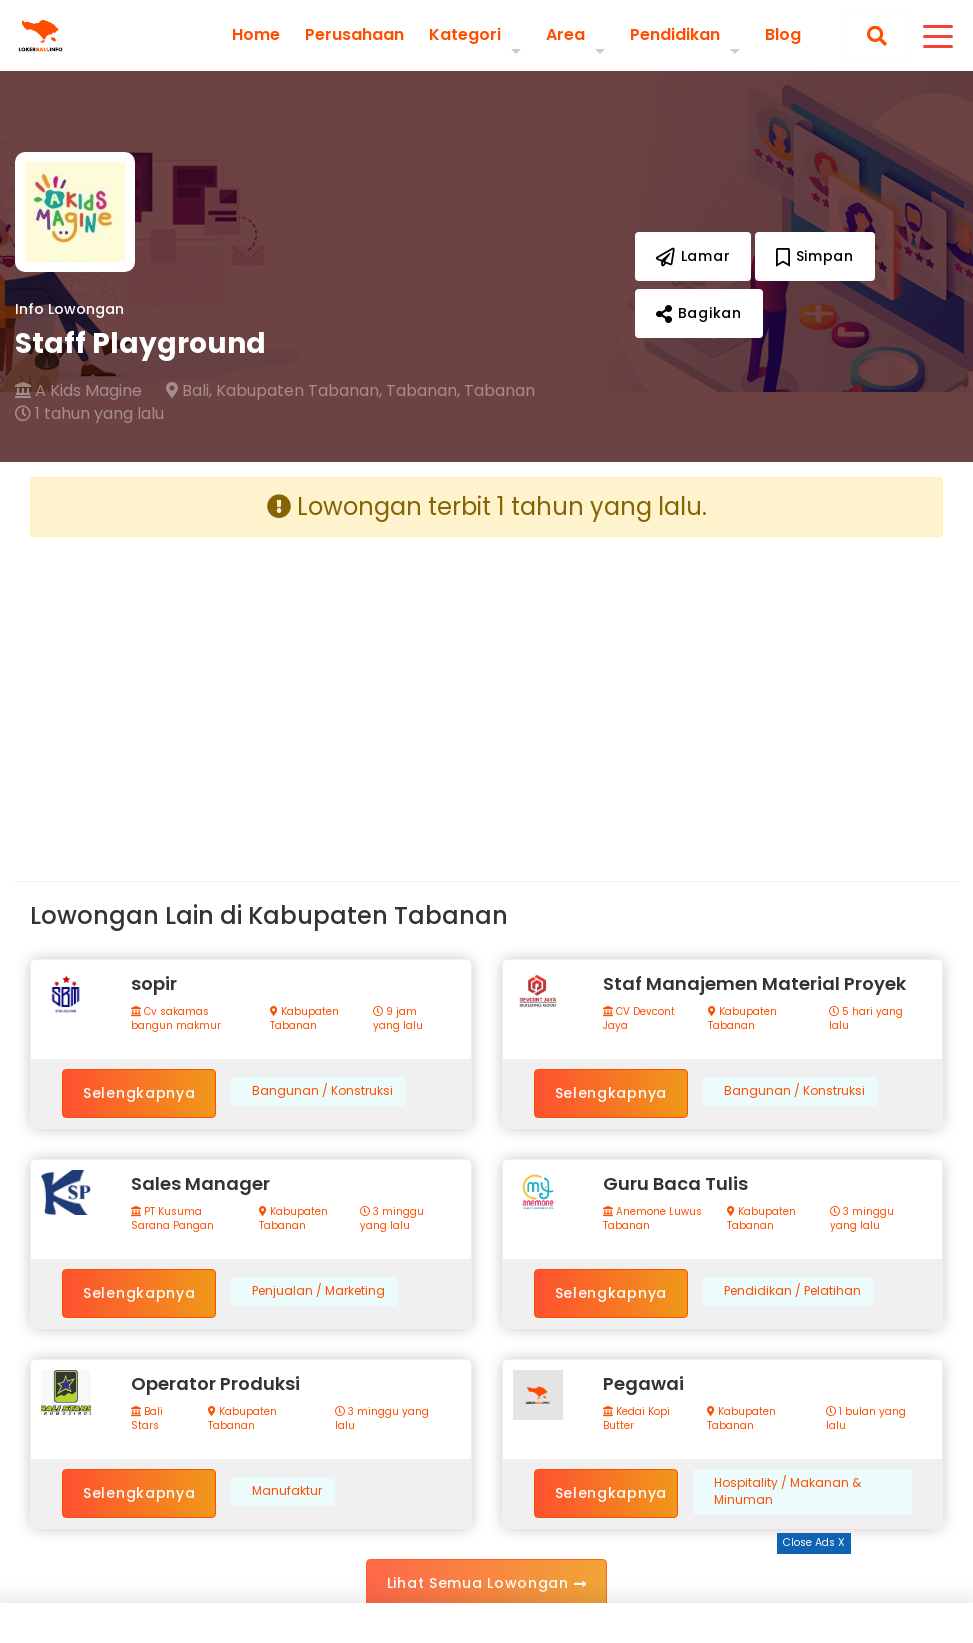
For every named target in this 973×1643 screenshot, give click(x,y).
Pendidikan (675, 34)
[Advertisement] (251, 693)
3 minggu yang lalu (392, 1219)
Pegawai (643, 1383)
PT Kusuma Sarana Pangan (172, 1219)
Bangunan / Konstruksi (322, 1091)
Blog (783, 35)
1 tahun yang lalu (89, 414)
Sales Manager (200, 1183)
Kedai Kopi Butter (636, 1419)
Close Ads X (814, 1542)
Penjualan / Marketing (318, 1291)
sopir (154, 983)
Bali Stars (147, 1419)
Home (256, 35)
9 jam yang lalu (398, 1019)
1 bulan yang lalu (866, 1419)
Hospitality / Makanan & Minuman (787, 1491)
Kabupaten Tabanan (304, 1019)
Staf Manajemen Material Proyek (754, 983)
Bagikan (698, 313)
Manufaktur (287, 1491)
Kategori (465, 34)
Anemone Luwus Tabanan (652, 1219)
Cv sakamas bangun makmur (176, 1019)
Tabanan (499, 391)
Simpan (815, 256)
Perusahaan (354, 35)
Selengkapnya (139, 1093)
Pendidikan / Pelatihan (792, 1291)
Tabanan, (423, 391)
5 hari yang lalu (866, 1019)
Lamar (693, 256)
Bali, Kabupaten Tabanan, (274, 391)
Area (565, 34)
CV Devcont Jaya (639, 1019)
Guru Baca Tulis (675, 1183)
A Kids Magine (78, 391)
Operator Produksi (215, 1383)
